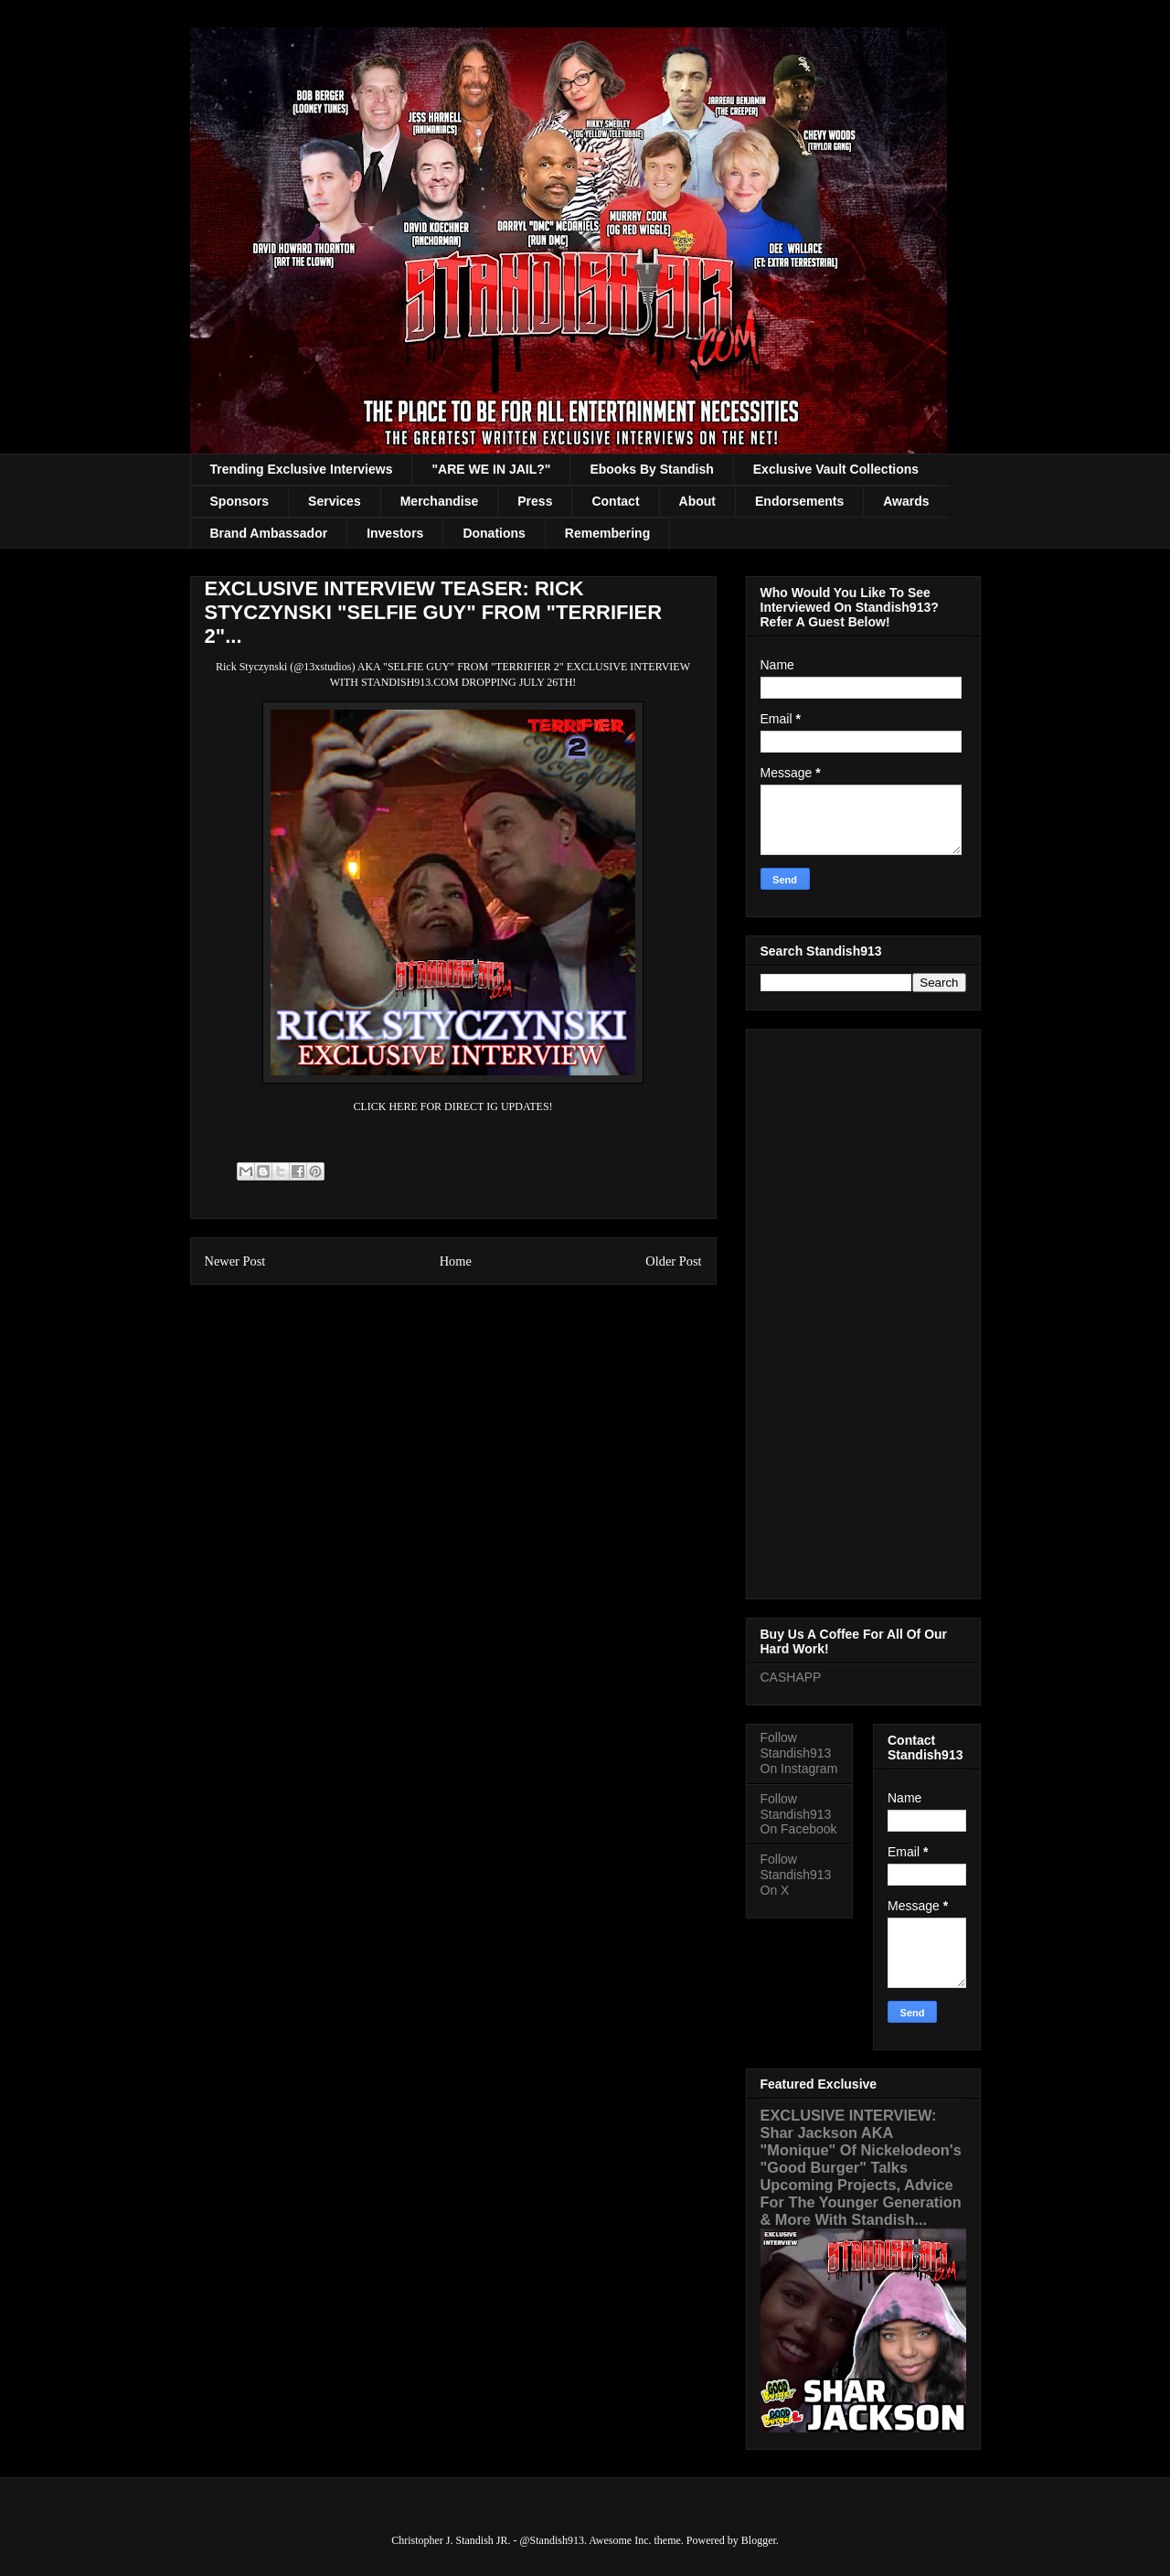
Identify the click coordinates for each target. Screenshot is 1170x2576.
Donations (494, 533)
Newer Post (235, 1261)
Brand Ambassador (269, 533)
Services (334, 501)
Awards (906, 501)
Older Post (673, 1261)
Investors (395, 533)
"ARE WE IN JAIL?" (490, 469)
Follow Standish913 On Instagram (799, 1753)
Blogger (758, 2540)
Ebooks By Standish (651, 469)
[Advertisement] (863, 1310)
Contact (615, 501)
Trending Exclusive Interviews (301, 469)
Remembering (607, 533)
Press (534, 501)
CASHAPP (791, 1677)
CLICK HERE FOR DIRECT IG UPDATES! (452, 1106)
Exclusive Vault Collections (836, 469)
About (697, 501)
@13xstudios (322, 666)
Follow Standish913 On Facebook (798, 1814)
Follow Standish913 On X (796, 1874)
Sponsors (240, 501)
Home (456, 1261)
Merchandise (439, 501)
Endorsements (799, 501)
